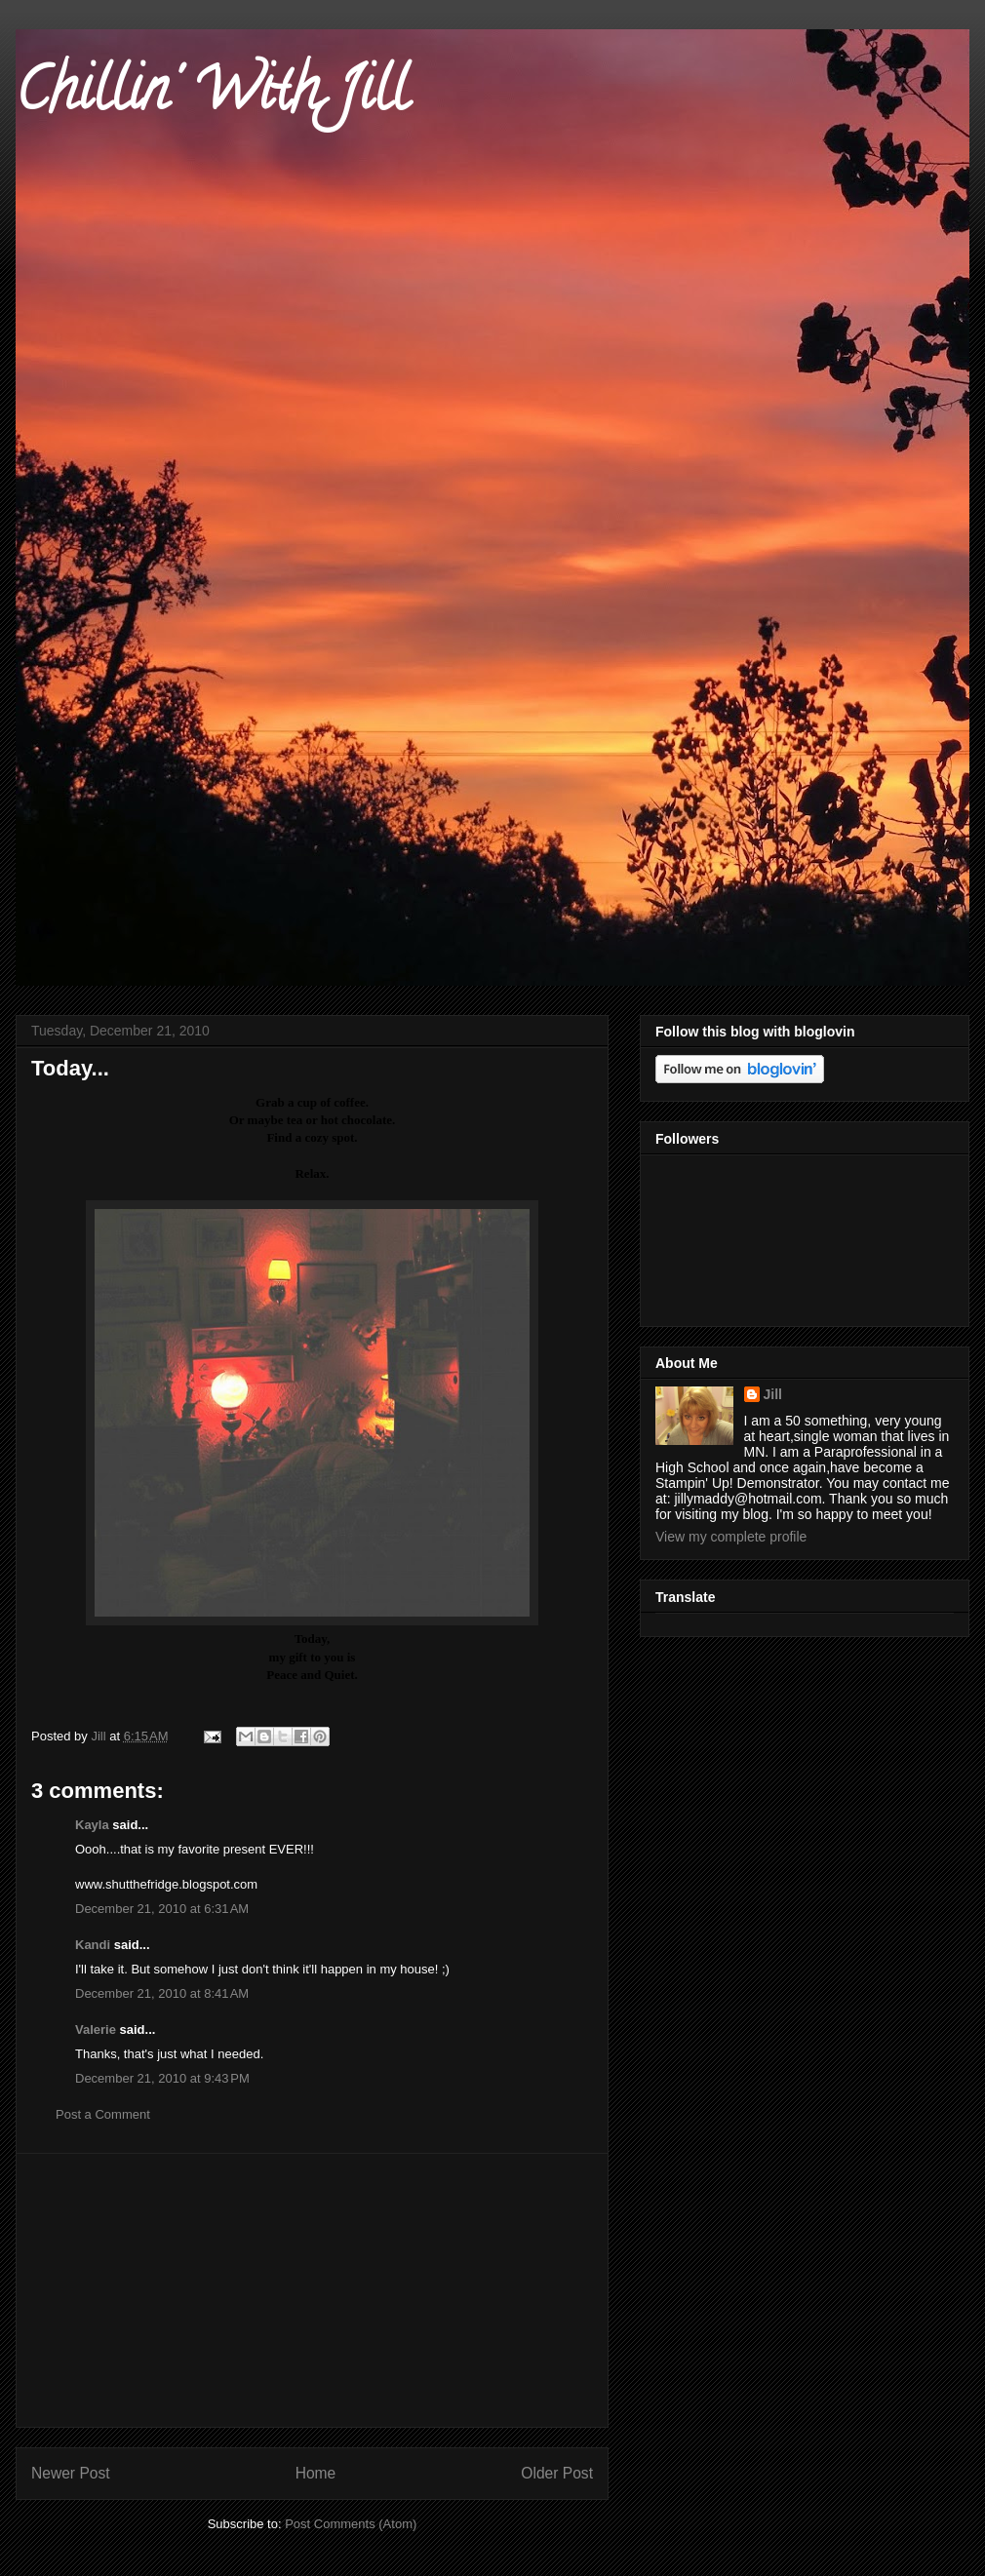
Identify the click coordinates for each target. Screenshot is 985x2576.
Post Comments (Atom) (350, 2524)
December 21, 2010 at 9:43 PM (162, 2078)
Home (316, 2473)
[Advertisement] (312, 2290)
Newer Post (70, 2473)
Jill (773, 1394)
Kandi (92, 1944)
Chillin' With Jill (212, 96)
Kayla (92, 1824)
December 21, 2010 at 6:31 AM (162, 1908)
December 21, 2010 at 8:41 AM (162, 1993)
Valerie (95, 2029)
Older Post (557, 2473)
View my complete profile (731, 1536)
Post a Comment (103, 2114)
